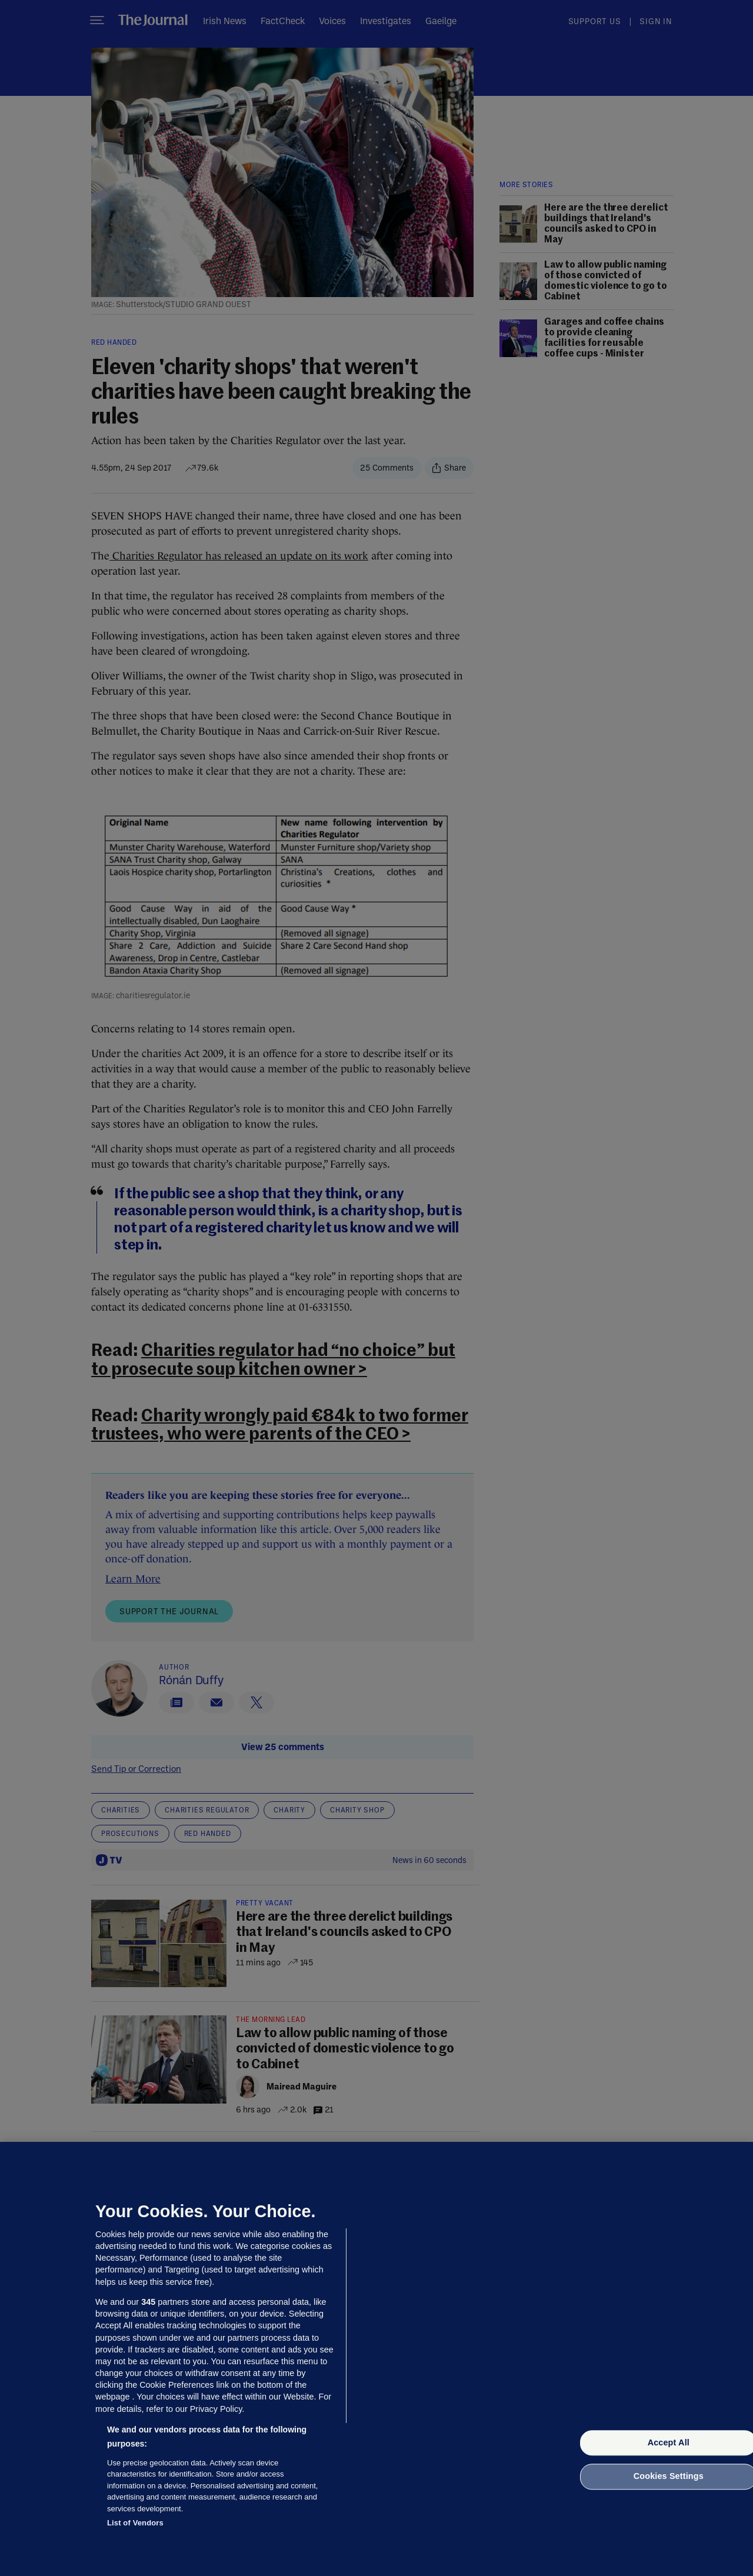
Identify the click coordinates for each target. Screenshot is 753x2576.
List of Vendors (135, 2522)
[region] (376, 2359)
